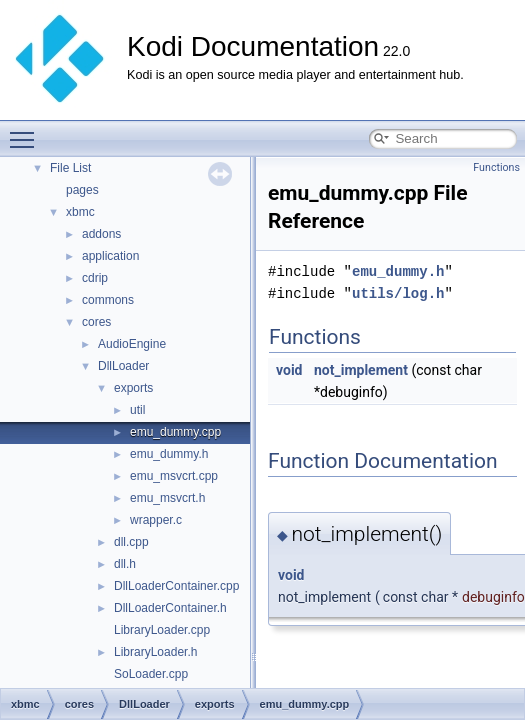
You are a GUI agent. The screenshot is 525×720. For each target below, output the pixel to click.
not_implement (361, 370)
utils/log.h (398, 293)
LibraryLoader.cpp (162, 630)
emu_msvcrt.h (167, 498)
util (137, 410)
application (110, 256)
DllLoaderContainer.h (170, 608)
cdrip (95, 278)
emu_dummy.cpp (175, 432)
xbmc (80, 212)
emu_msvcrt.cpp (174, 476)
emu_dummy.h (169, 454)
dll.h (125, 564)
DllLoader (123, 366)
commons (108, 300)
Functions (496, 167)
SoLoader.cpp (151, 674)
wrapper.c (156, 520)
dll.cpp (131, 542)
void (289, 370)
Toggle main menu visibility (27, 131)
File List (70, 168)
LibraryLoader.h (155, 652)
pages (82, 190)
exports (133, 388)
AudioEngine (132, 344)
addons (101, 234)
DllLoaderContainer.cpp (176, 586)
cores (96, 322)
